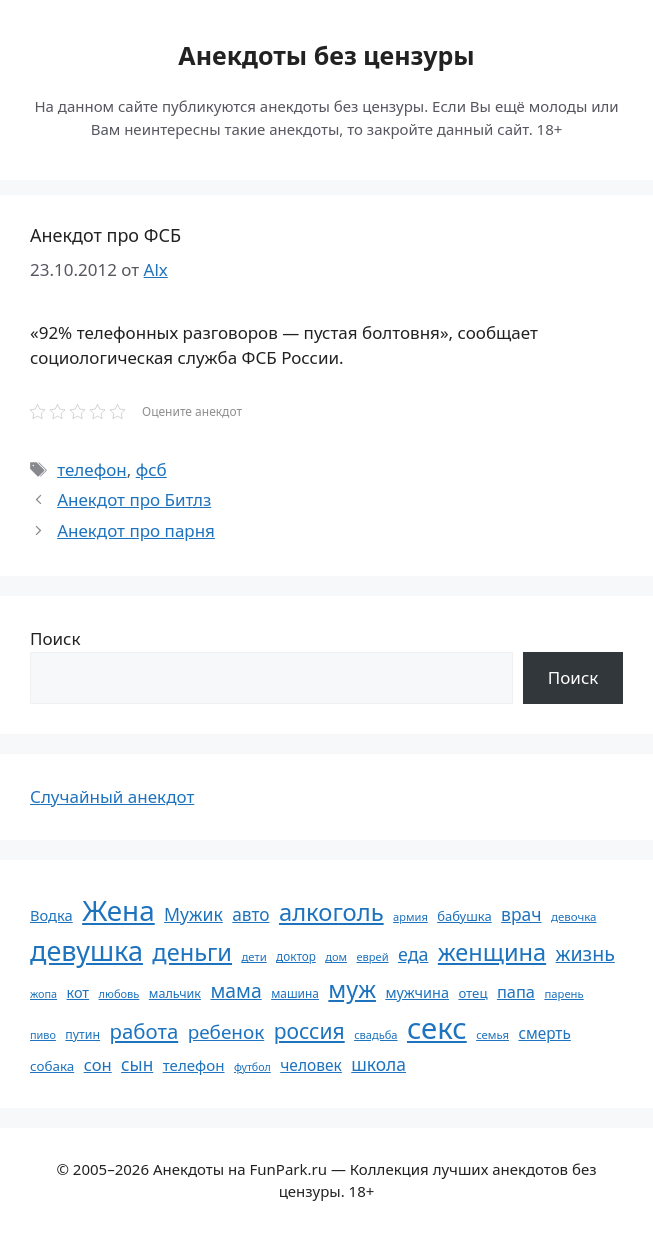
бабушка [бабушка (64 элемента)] (464, 916)
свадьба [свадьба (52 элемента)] (375, 1034)
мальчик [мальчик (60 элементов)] (175, 993)
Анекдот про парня (136, 530)
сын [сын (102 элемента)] (137, 1064)
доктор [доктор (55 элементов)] (296, 956)
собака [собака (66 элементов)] (52, 1066)
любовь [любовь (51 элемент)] (119, 993)
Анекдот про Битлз (134, 499)
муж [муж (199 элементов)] (352, 989)
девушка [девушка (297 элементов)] (86, 950)
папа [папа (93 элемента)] (516, 991)
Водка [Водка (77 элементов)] (51, 915)
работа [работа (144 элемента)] (144, 1031)
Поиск (55, 638)
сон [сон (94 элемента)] (98, 1064)
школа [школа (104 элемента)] (378, 1064)
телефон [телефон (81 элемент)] (194, 1065)
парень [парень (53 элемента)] (563, 993)
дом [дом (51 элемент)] (336, 956)
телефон (92, 469)
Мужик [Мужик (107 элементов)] (193, 914)
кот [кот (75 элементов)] (78, 992)
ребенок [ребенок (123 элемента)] (226, 1032)
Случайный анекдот (112, 796)
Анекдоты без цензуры (326, 55)
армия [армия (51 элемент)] (410, 916)
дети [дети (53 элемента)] (253, 956)
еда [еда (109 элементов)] (413, 954)
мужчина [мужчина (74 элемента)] (417, 992)
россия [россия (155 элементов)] (309, 1030)
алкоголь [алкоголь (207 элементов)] (331, 912)
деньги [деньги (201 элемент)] (192, 952)
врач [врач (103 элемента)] (521, 914)
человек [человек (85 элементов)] (311, 1065)
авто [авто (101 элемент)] (250, 914)
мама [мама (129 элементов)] (235, 990)
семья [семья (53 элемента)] (492, 1034)
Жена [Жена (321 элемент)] (118, 910)
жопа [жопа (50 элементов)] (43, 993)
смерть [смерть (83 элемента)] (544, 1033)
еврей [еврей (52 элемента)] (372, 956)
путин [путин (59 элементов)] (82, 1034)
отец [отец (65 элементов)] (472, 993)
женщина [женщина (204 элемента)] (492, 952)
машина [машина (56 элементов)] (295, 993)
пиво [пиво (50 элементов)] (43, 1034)
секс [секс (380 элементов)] (437, 1028)
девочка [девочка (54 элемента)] (574, 916)
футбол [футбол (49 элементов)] (252, 1067)
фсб (151, 469)
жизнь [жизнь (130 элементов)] (585, 953)
